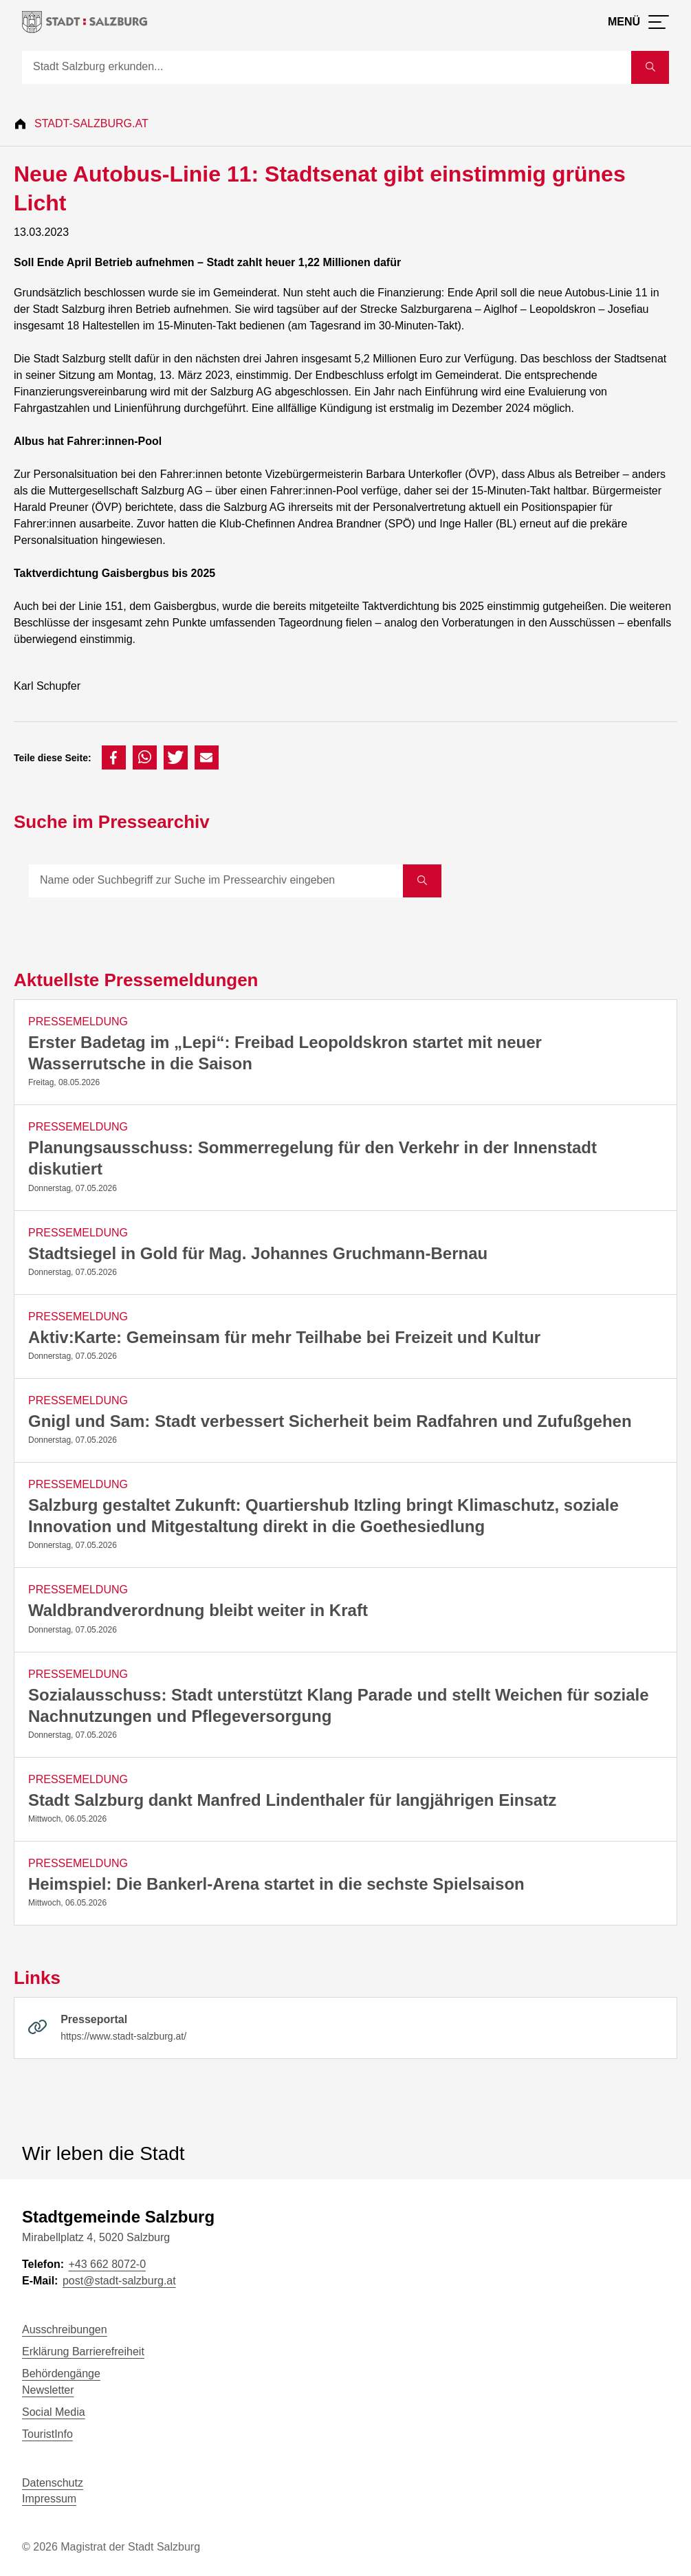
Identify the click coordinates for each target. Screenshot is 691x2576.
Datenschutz (52, 2483)
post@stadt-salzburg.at (119, 2280)
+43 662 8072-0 (107, 2264)
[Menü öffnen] (638, 22)
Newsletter (48, 2390)
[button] (114, 757)
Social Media (53, 2412)
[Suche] (326, 67)
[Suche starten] (650, 67)
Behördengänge (61, 2373)
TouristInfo (47, 2434)
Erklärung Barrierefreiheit (83, 2351)
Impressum (49, 2498)
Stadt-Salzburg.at (91, 123)
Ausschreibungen (64, 2329)
